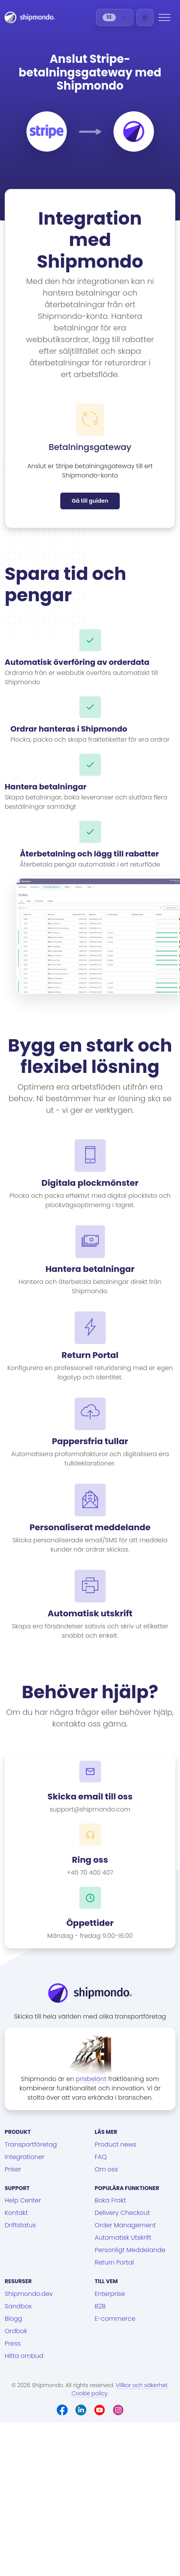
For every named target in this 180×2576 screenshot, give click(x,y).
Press (13, 2343)
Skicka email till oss (90, 1797)
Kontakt (16, 2212)
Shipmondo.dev (29, 2293)
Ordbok (16, 2331)
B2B (100, 2306)
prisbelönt (91, 2078)
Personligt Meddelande (130, 2250)
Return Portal (114, 2262)
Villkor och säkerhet (141, 2385)
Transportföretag (31, 2144)
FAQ (101, 2156)
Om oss (106, 2169)
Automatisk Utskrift (123, 2237)
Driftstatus (20, 2225)
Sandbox (18, 2306)
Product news (115, 2144)
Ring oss (90, 1860)
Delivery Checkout (122, 2212)
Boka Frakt (110, 2200)
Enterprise (110, 2293)
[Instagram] (118, 2410)
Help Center (23, 2200)
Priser (13, 2169)
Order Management (125, 2225)
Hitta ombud (24, 2355)
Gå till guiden (90, 501)
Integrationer (24, 2156)
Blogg (13, 2318)
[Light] (145, 17)
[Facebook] (62, 2410)
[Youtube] (99, 2410)
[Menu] (164, 17)
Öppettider (90, 1923)
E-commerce (115, 2318)
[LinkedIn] (81, 2410)
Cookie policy (89, 2393)
